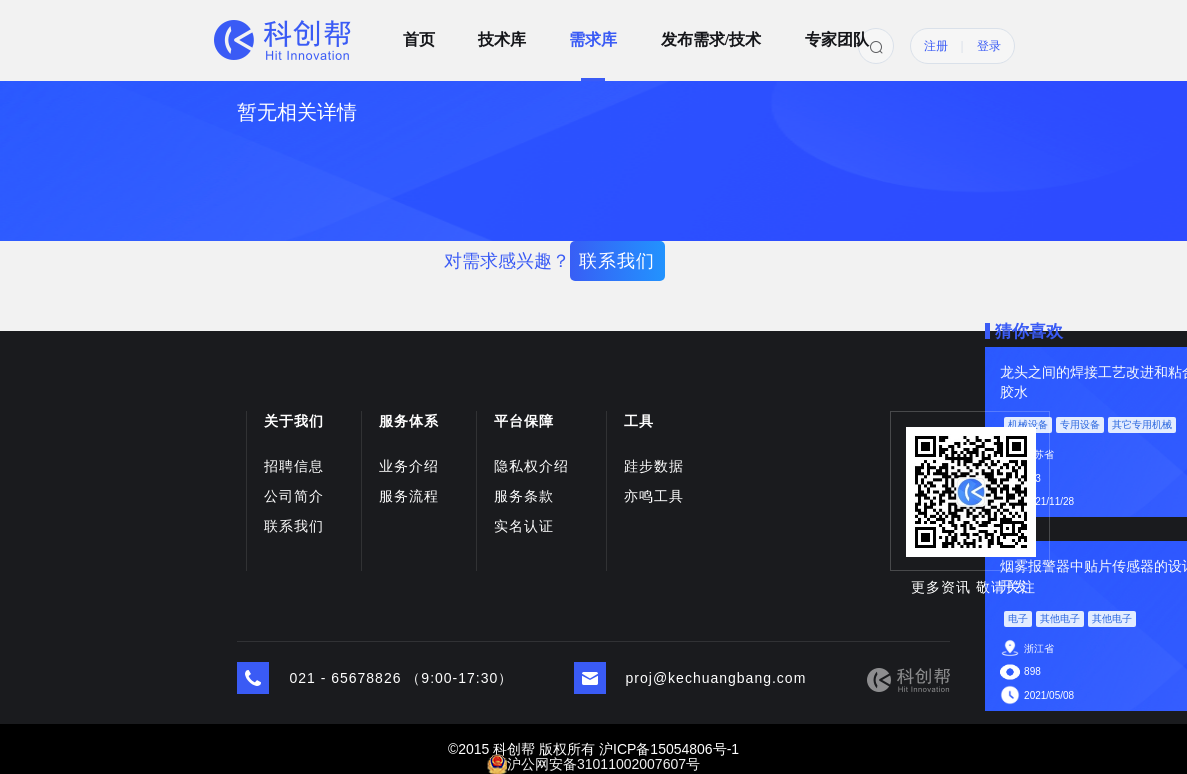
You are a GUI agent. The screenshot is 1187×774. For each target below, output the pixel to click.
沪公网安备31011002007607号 (603, 764)
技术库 (502, 33)
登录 (989, 46)
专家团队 (837, 33)
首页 (419, 33)
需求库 (593, 33)
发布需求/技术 (711, 33)
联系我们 (617, 261)
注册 (936, 46)
